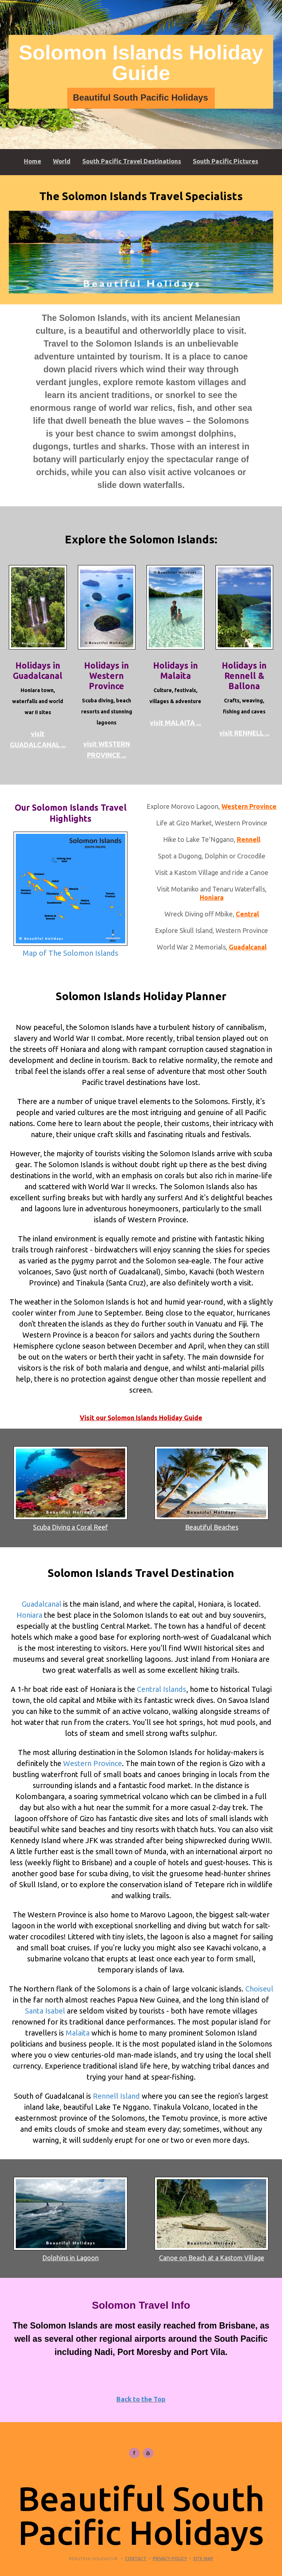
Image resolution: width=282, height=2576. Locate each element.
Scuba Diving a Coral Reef (70, 1488)
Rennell (248, 839)
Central (247, 914)
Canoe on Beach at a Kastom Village (211, 2219)
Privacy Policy (170, 2558)
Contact (136, 2558)
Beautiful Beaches (211, 1488)
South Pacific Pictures (225, 161)
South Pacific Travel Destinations (131, 161)
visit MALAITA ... (175, 722)
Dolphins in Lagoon (70, 2219)
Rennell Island (116, 2096)
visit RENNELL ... (244, 733)
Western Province (248, 806)
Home (32, 161)
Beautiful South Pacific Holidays (140, 97)
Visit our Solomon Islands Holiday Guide (141, 1417)
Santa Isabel (45, 2011)
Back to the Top (141, 2399)
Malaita (78, 2033)
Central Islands (161, 1689)
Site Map (203, 2558)
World (61, 161)
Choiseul (259, 1989)
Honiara (212, 897)
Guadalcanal (248, 947)
